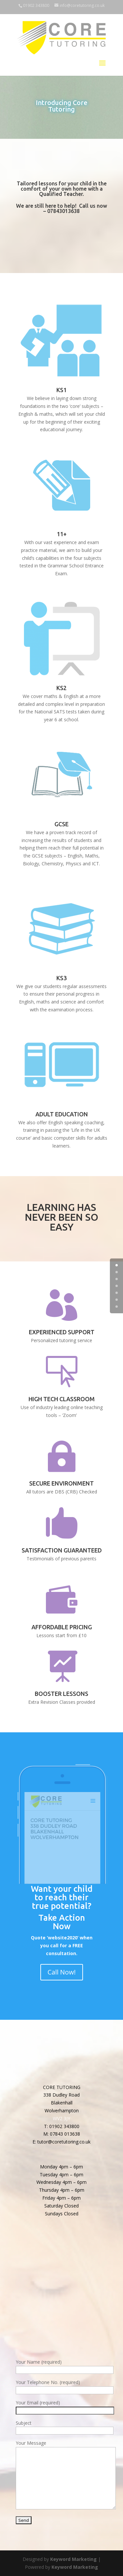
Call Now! (62, 1972)
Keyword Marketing (73, 2559)
